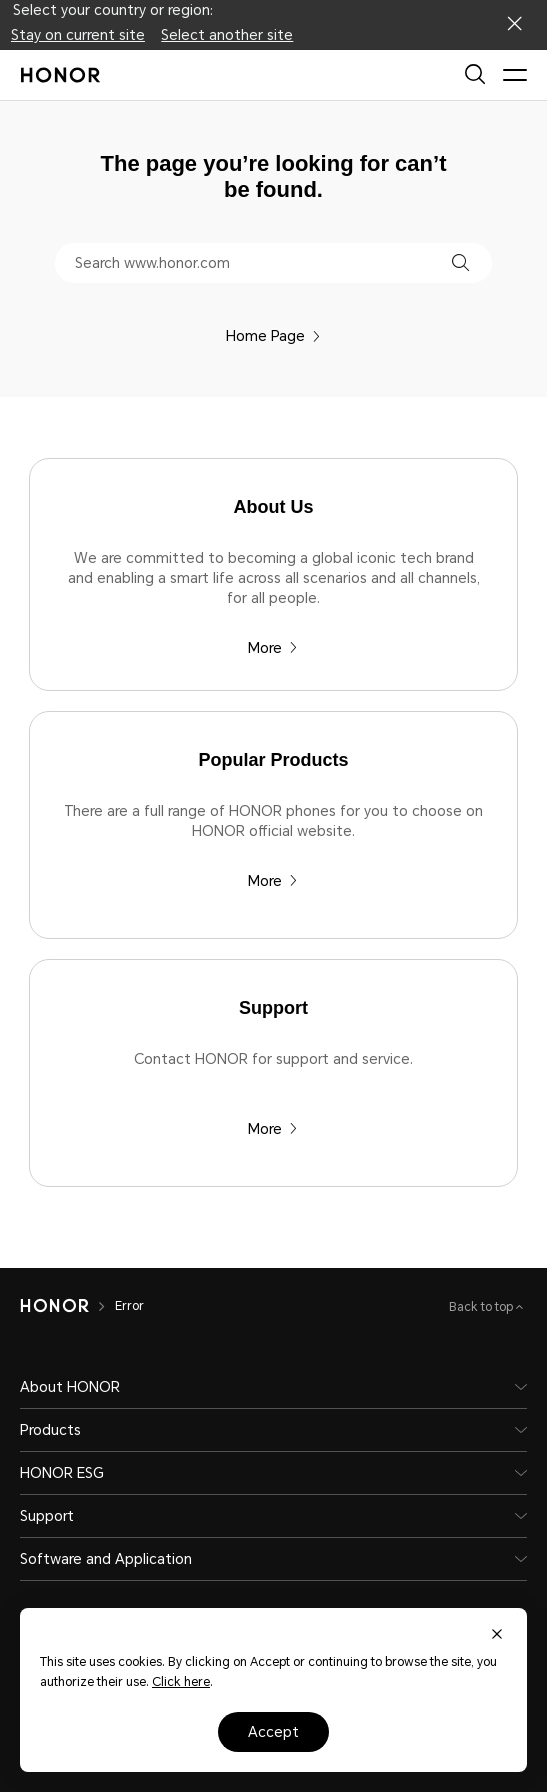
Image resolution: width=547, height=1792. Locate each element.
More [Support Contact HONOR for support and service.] (273, 1129)
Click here (181, 1682)
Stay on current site (78, 35)
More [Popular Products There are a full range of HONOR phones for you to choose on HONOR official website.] (273, 881)
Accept (273, 1732)
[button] (460, 262)
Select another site (227, 35)
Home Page (273, 336)
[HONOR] (54, 1306)
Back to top (482, 1307)
